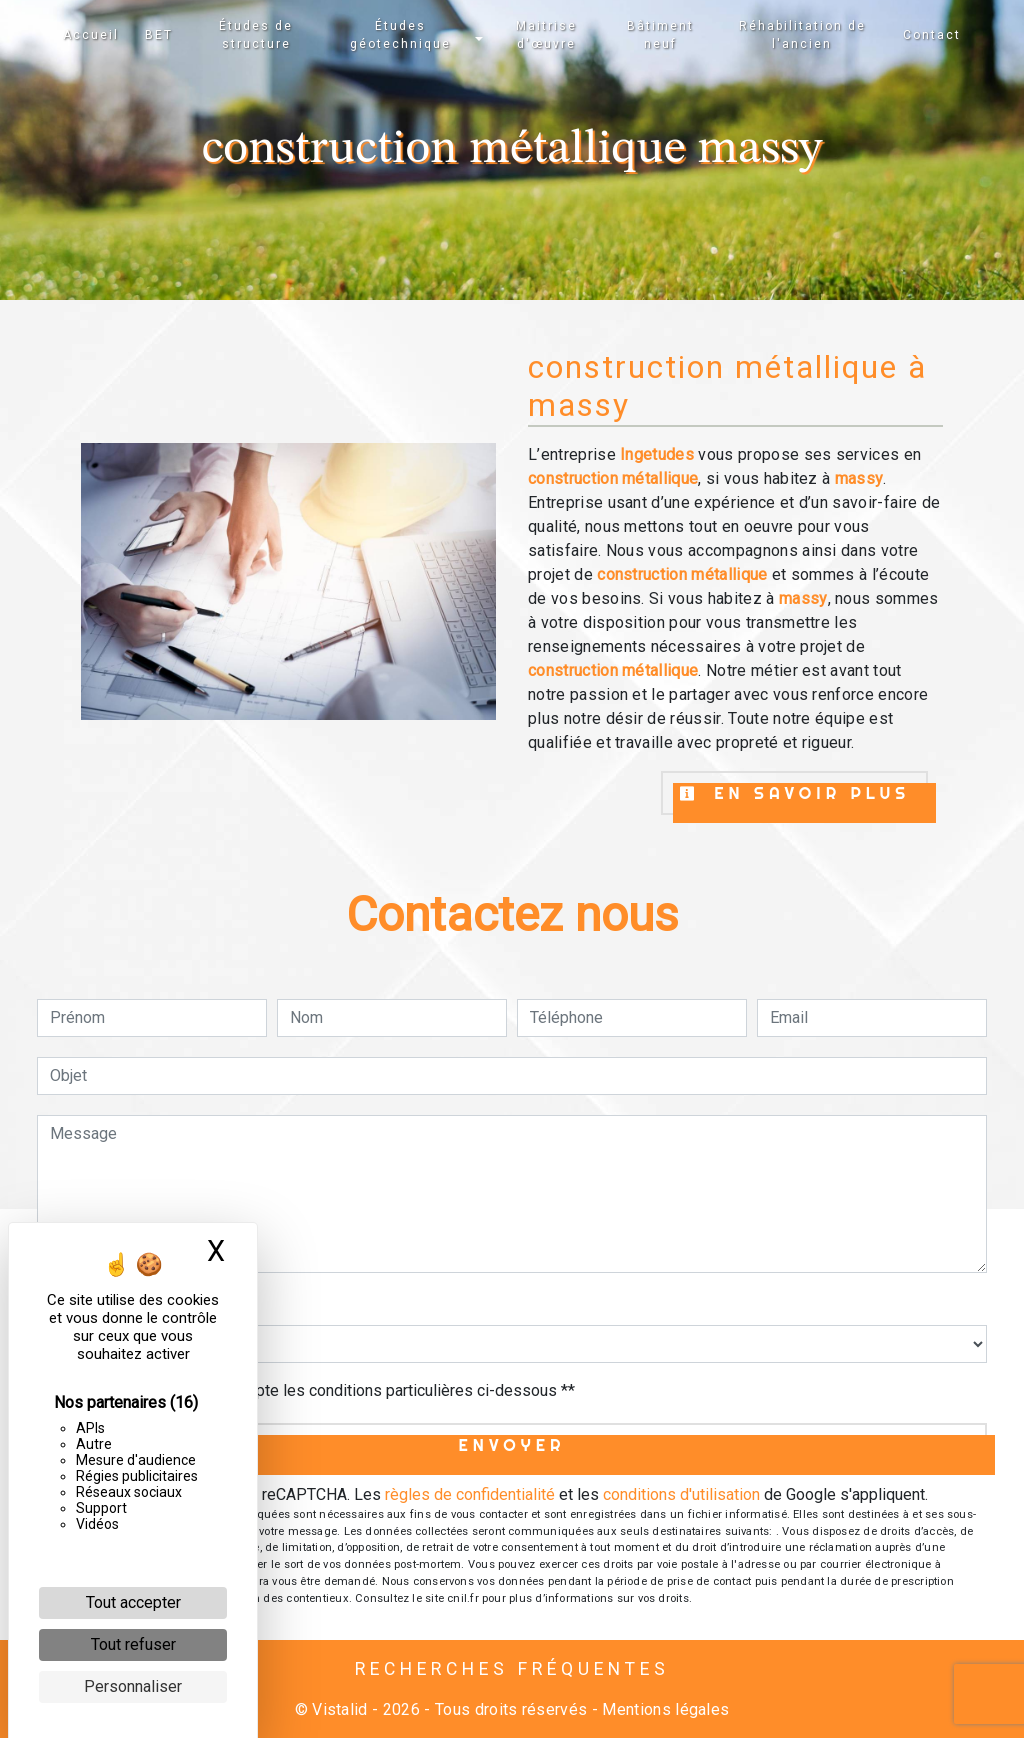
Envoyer (512, 1445)
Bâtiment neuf (660, 35)
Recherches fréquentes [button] (512, 1669)
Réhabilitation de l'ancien (802, 35)
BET (159, 35)
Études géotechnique (400, 35)
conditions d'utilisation (681, 1494)
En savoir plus (794, 793)
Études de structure (256, 35)
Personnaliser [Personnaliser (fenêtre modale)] (133, 1686)
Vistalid (340, 1709)
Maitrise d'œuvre (546, 35)
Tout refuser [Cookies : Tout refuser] (133, 1644)
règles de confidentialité (470, 1494)
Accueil (91, 35)
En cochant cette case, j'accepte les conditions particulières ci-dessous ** (316, 1390)
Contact (932, 35)
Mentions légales (663, 1709)
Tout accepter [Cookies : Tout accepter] (133, 1602)
